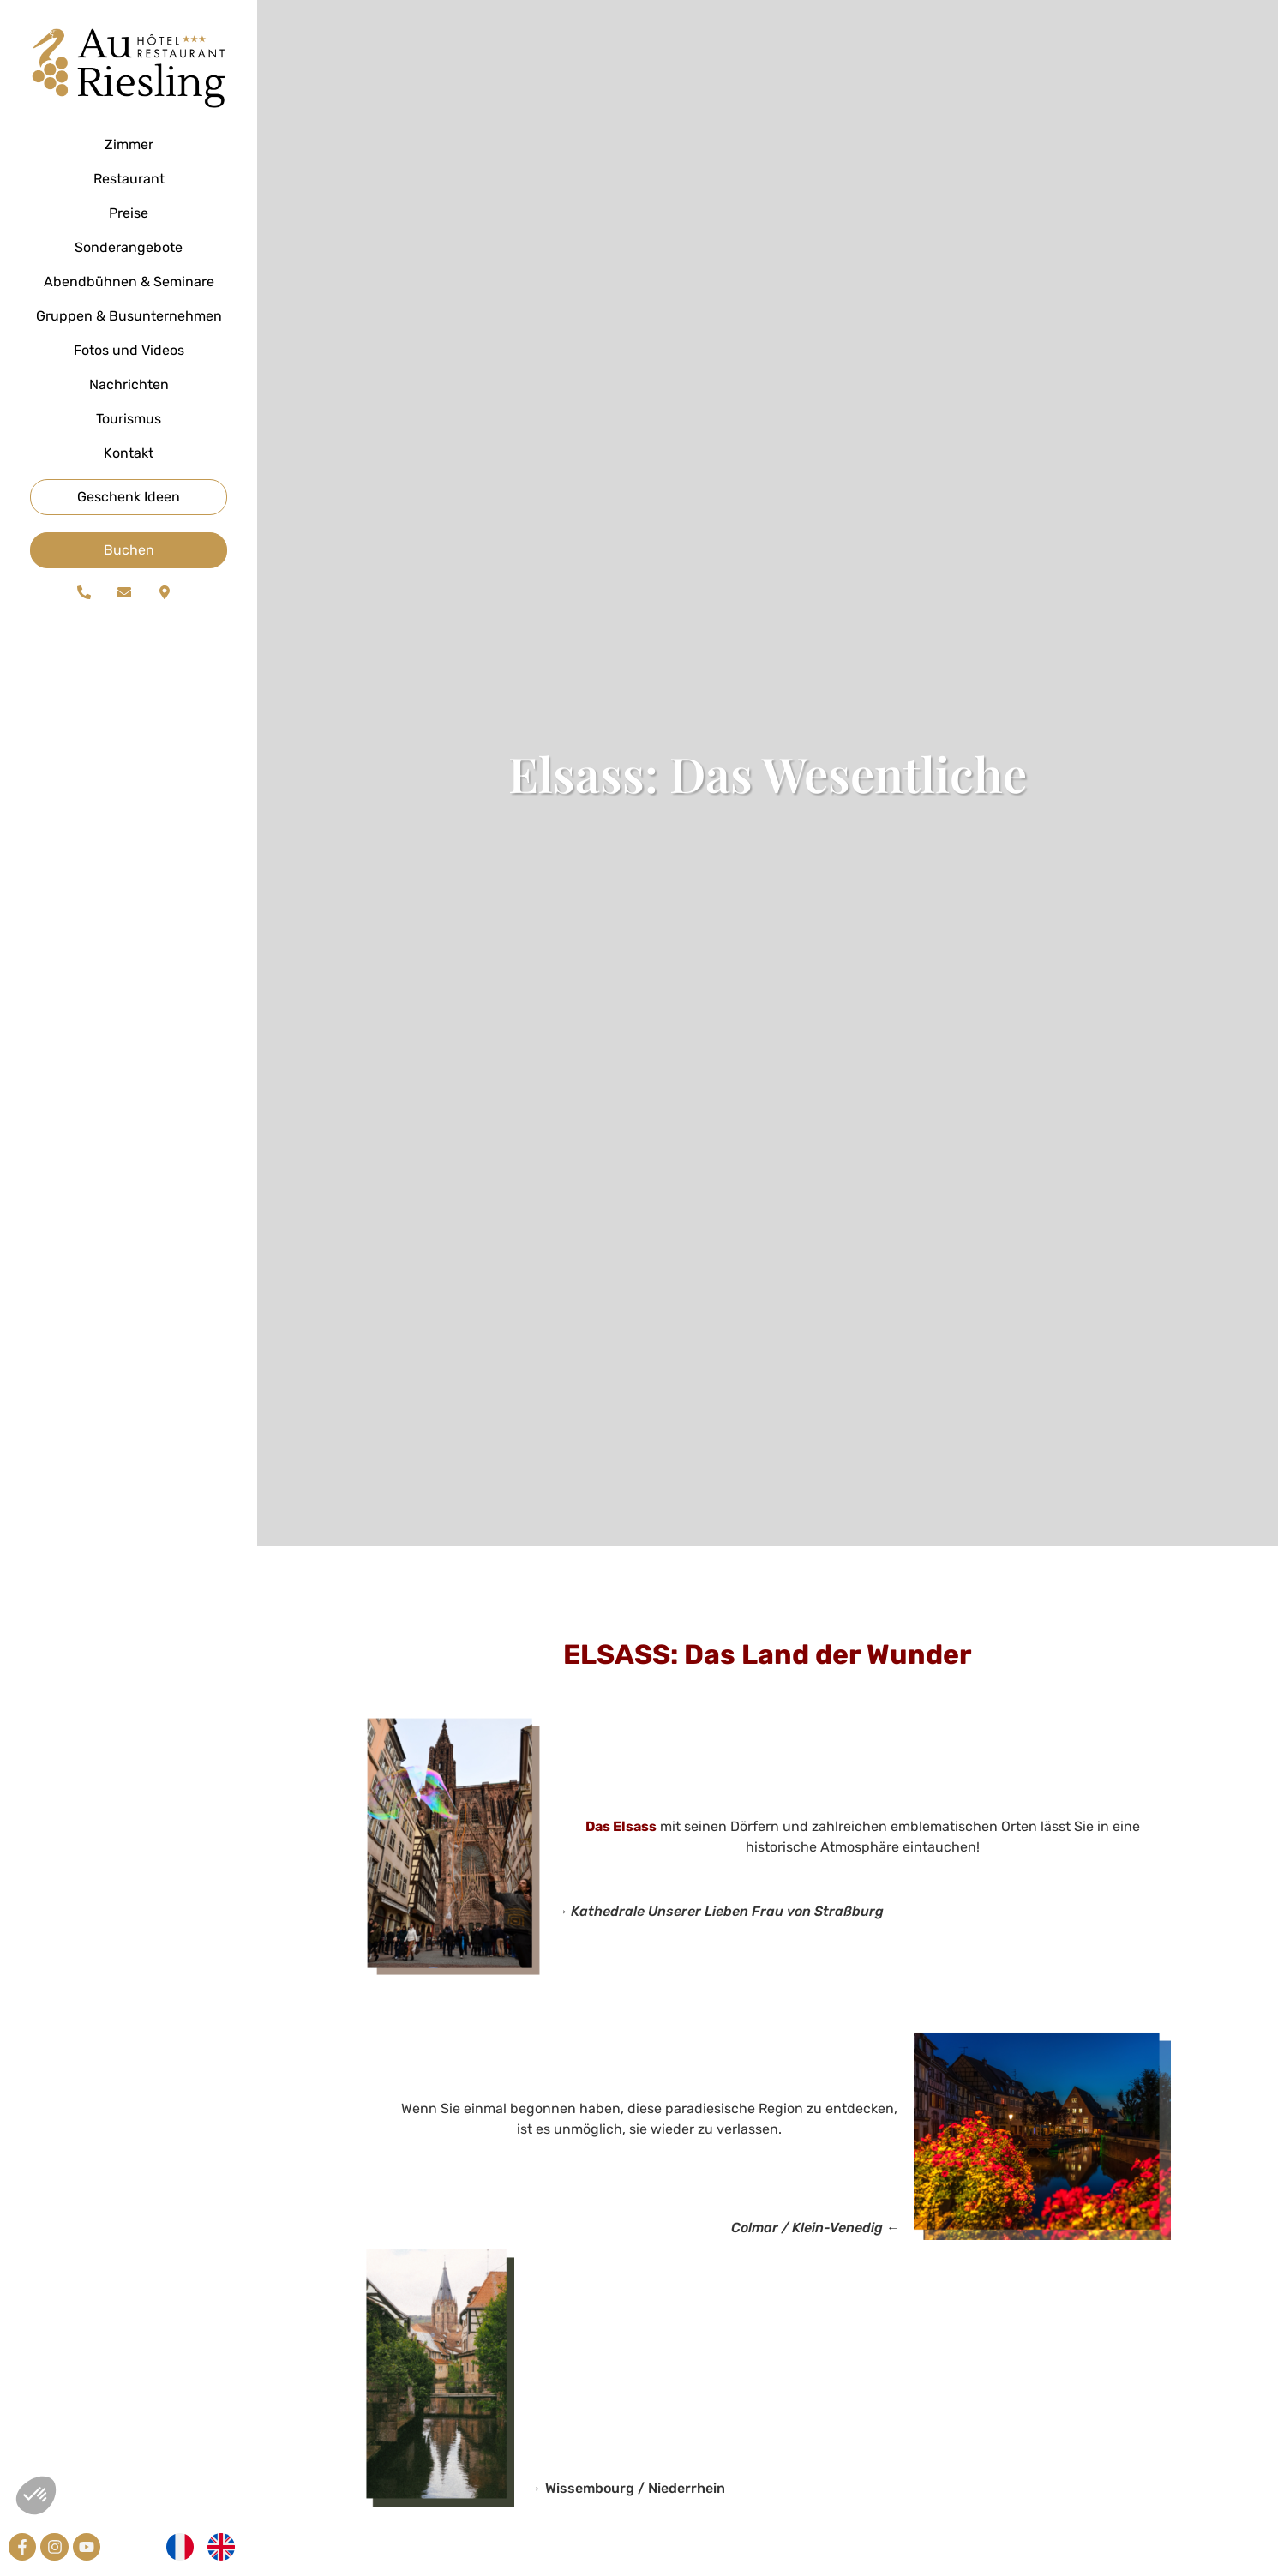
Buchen (129, 550)
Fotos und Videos (129, 350)
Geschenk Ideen (128, 497)
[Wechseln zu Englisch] (221, 2547)
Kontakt (128, 453)
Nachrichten (129, 384)
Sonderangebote (129, 247)
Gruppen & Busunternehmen (129, 316)
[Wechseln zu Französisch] (180, 2547)
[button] (36, 2495)
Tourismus (128, 419)
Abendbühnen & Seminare (129, 281)
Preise (128, 213)
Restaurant (129, 179)
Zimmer (129, 144)
